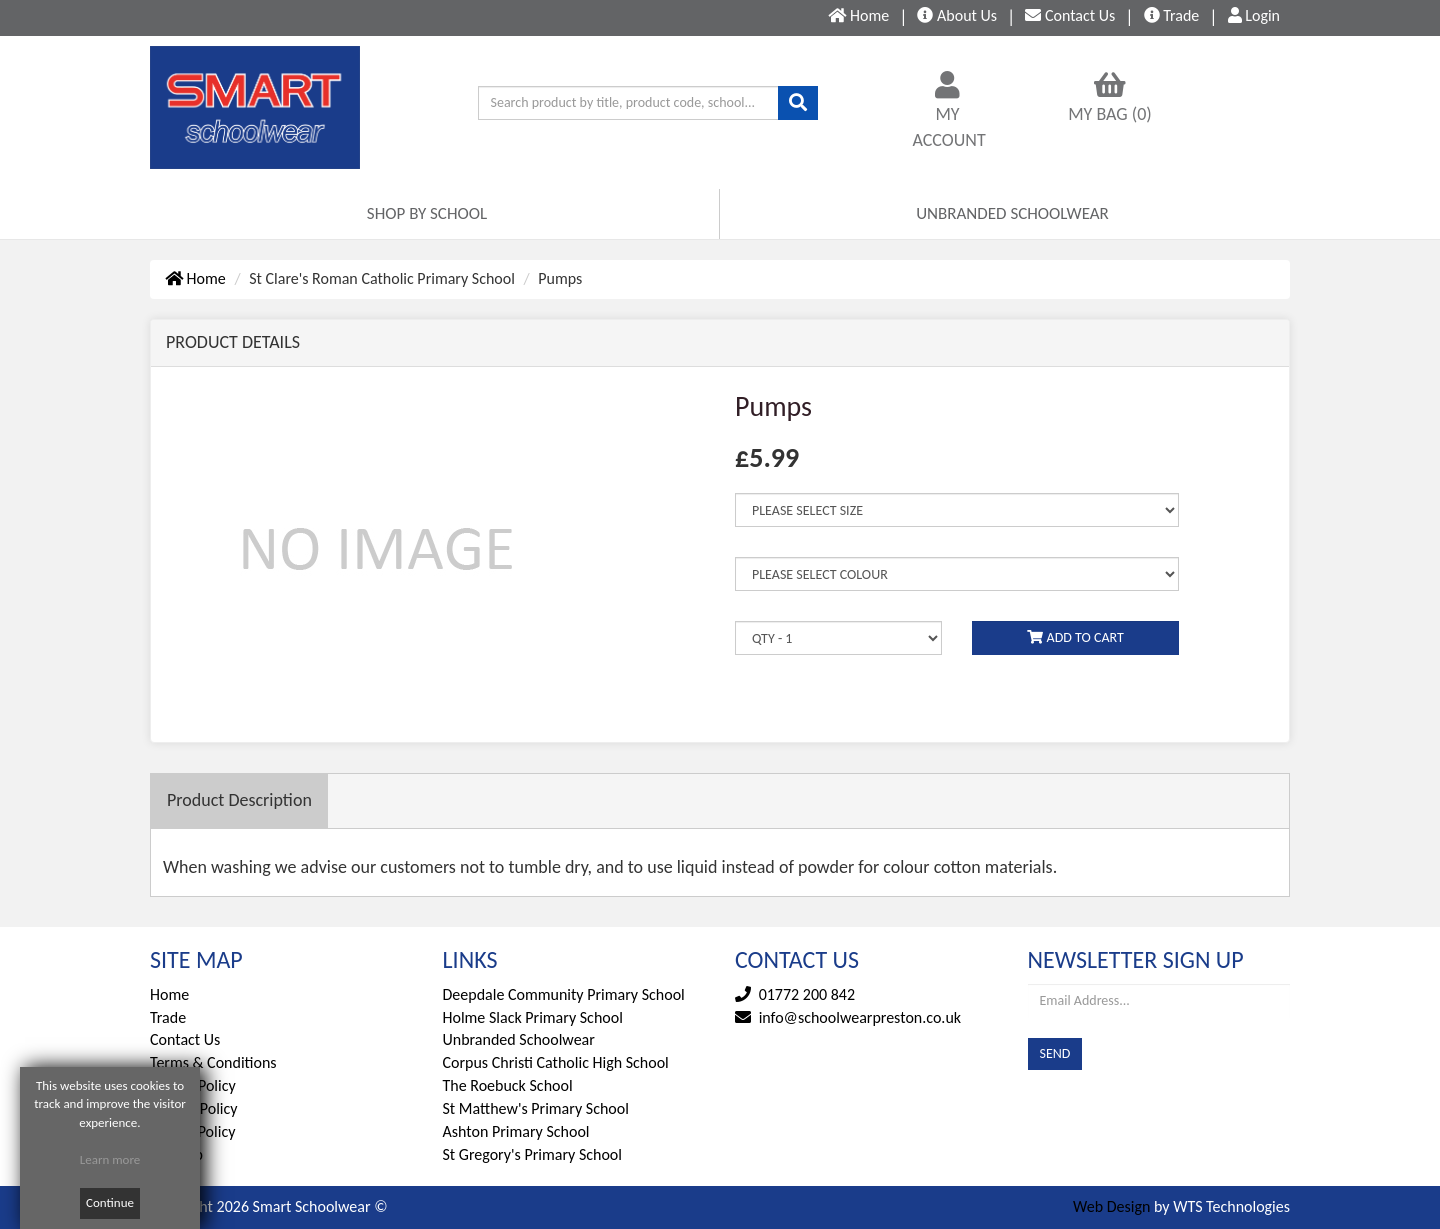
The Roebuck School (508, 1085)
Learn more (110, 1159)
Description (239, 800)
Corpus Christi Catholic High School (556, 1062)
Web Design (1111, 1206)
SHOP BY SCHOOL (427, 213)
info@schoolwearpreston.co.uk (860, 1017)
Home (195, 278)
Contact (1070, 15)
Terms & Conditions (213, 1062)
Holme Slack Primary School (533, 1017)
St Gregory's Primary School (532, 1154)
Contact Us (185, 1039)
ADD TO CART (1075, 637)
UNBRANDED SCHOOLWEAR (1012, 213)
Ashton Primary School (516, 1131)
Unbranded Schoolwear (519, 1039)
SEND (1055, 1053)
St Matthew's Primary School (536, 1108)
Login (1254, 15)
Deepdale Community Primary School (564, 994)
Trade (1172, 15)
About (957, 15)
